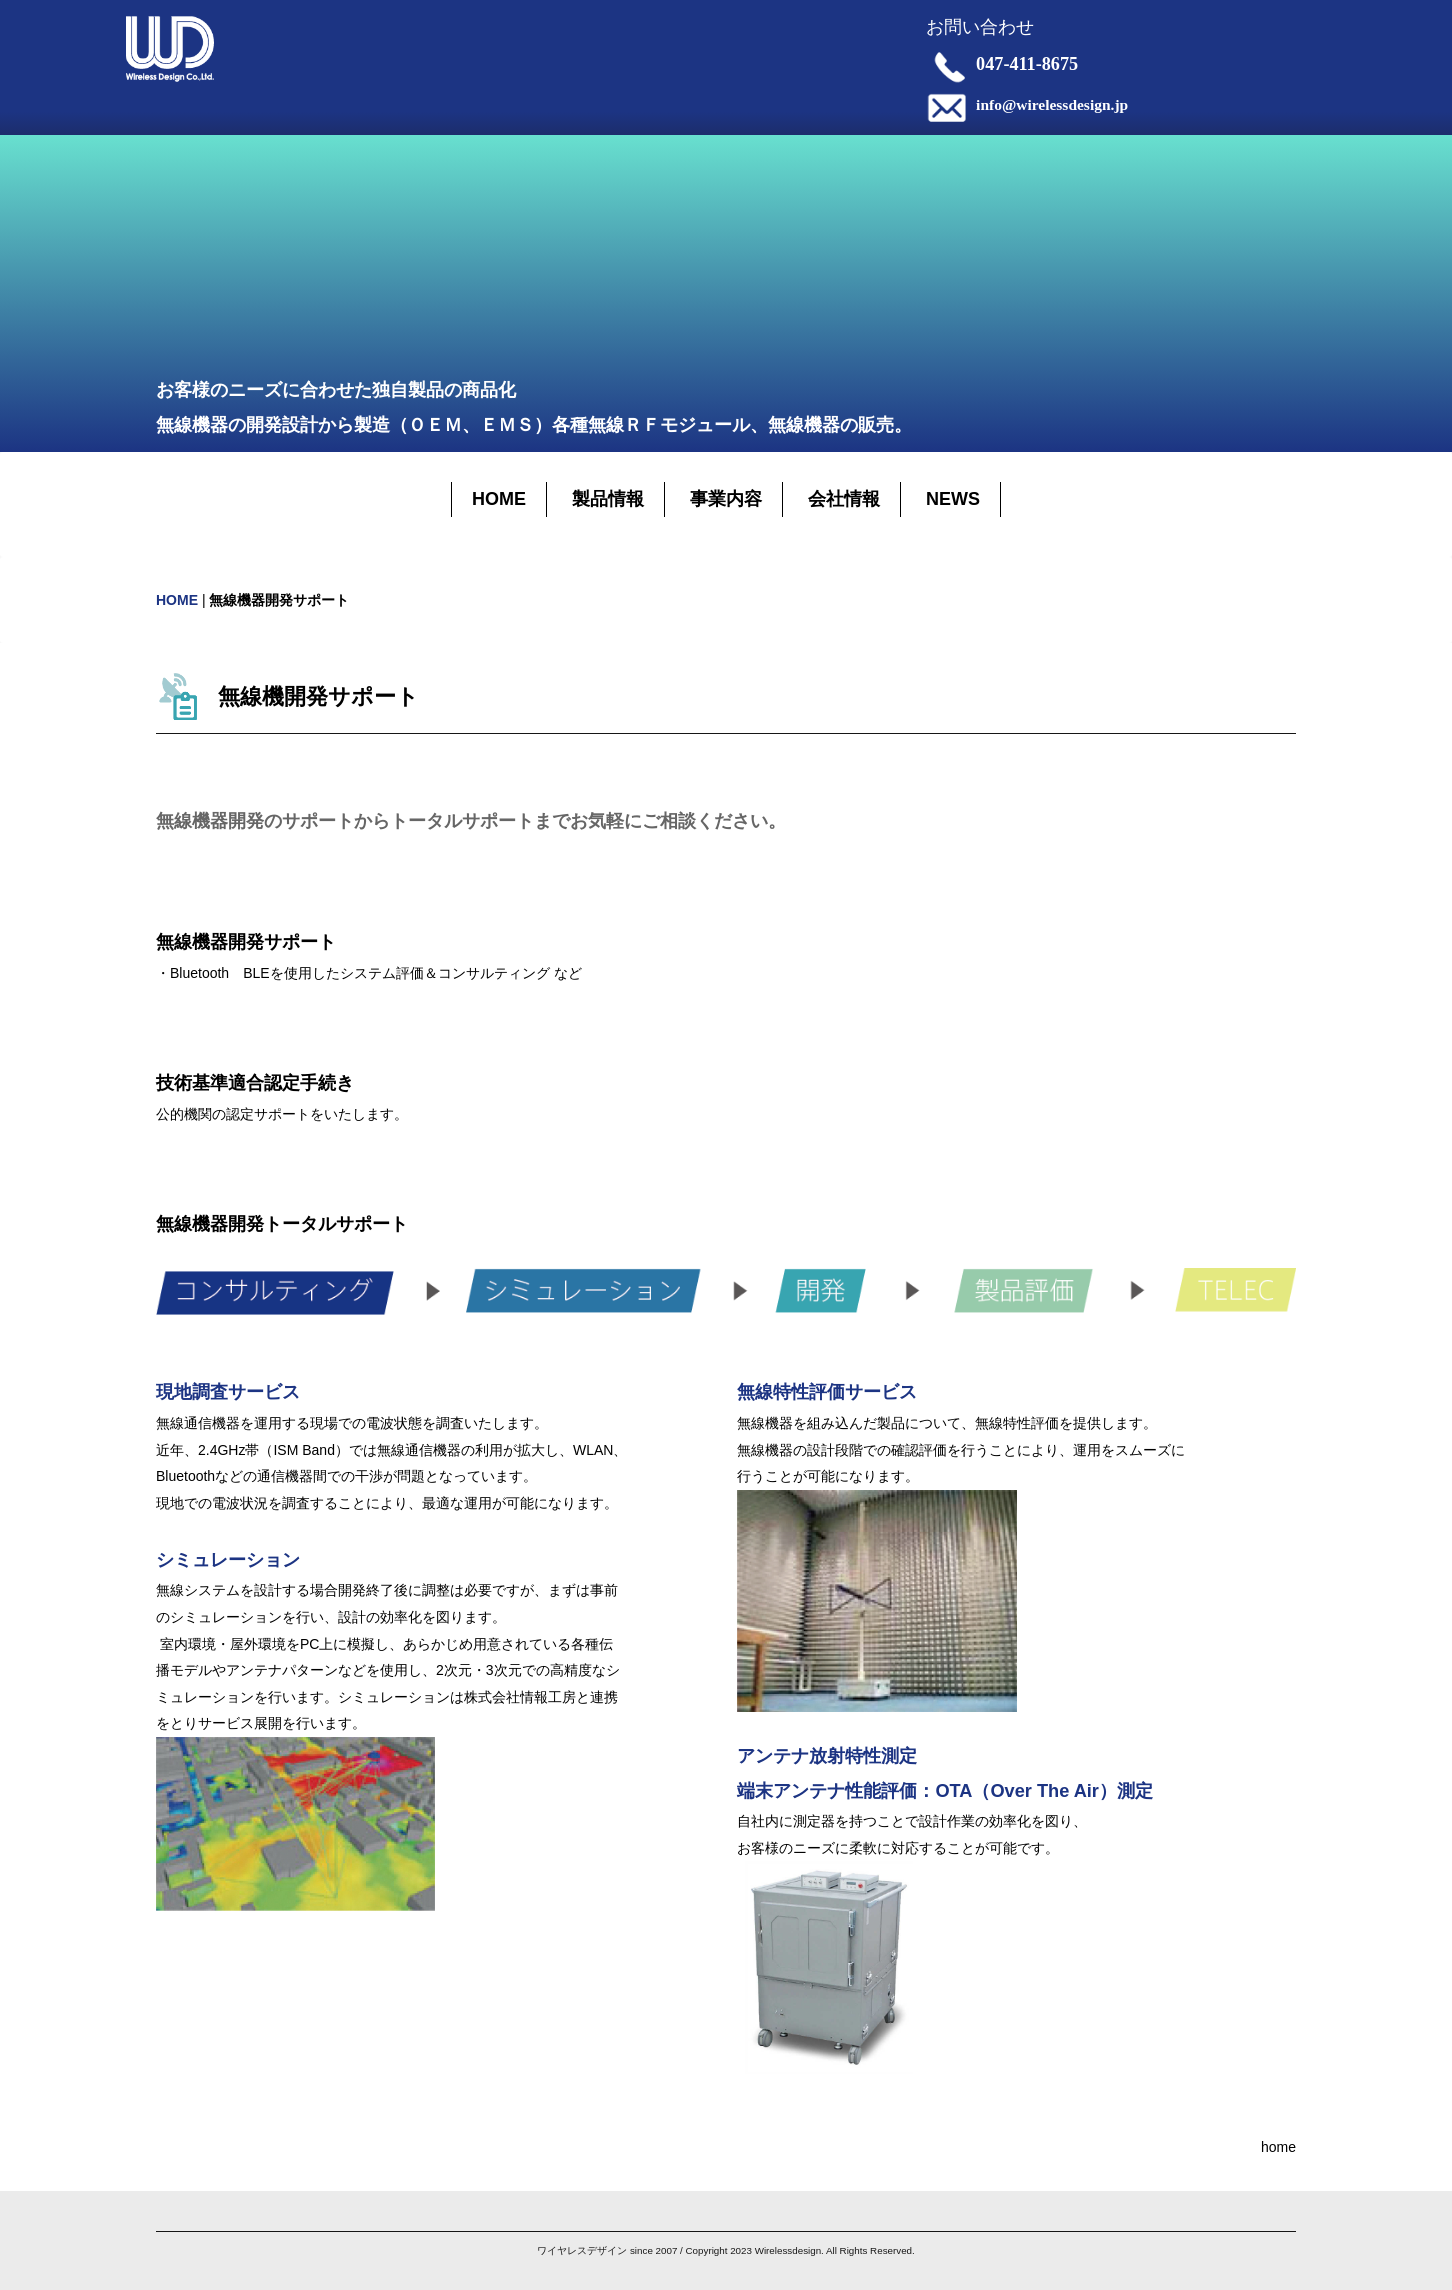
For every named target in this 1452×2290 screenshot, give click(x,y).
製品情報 (608, 499)
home (1278, 2147)
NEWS (953, 499)
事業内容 (726, 499)
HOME (499, 499)
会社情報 (844, 499)
